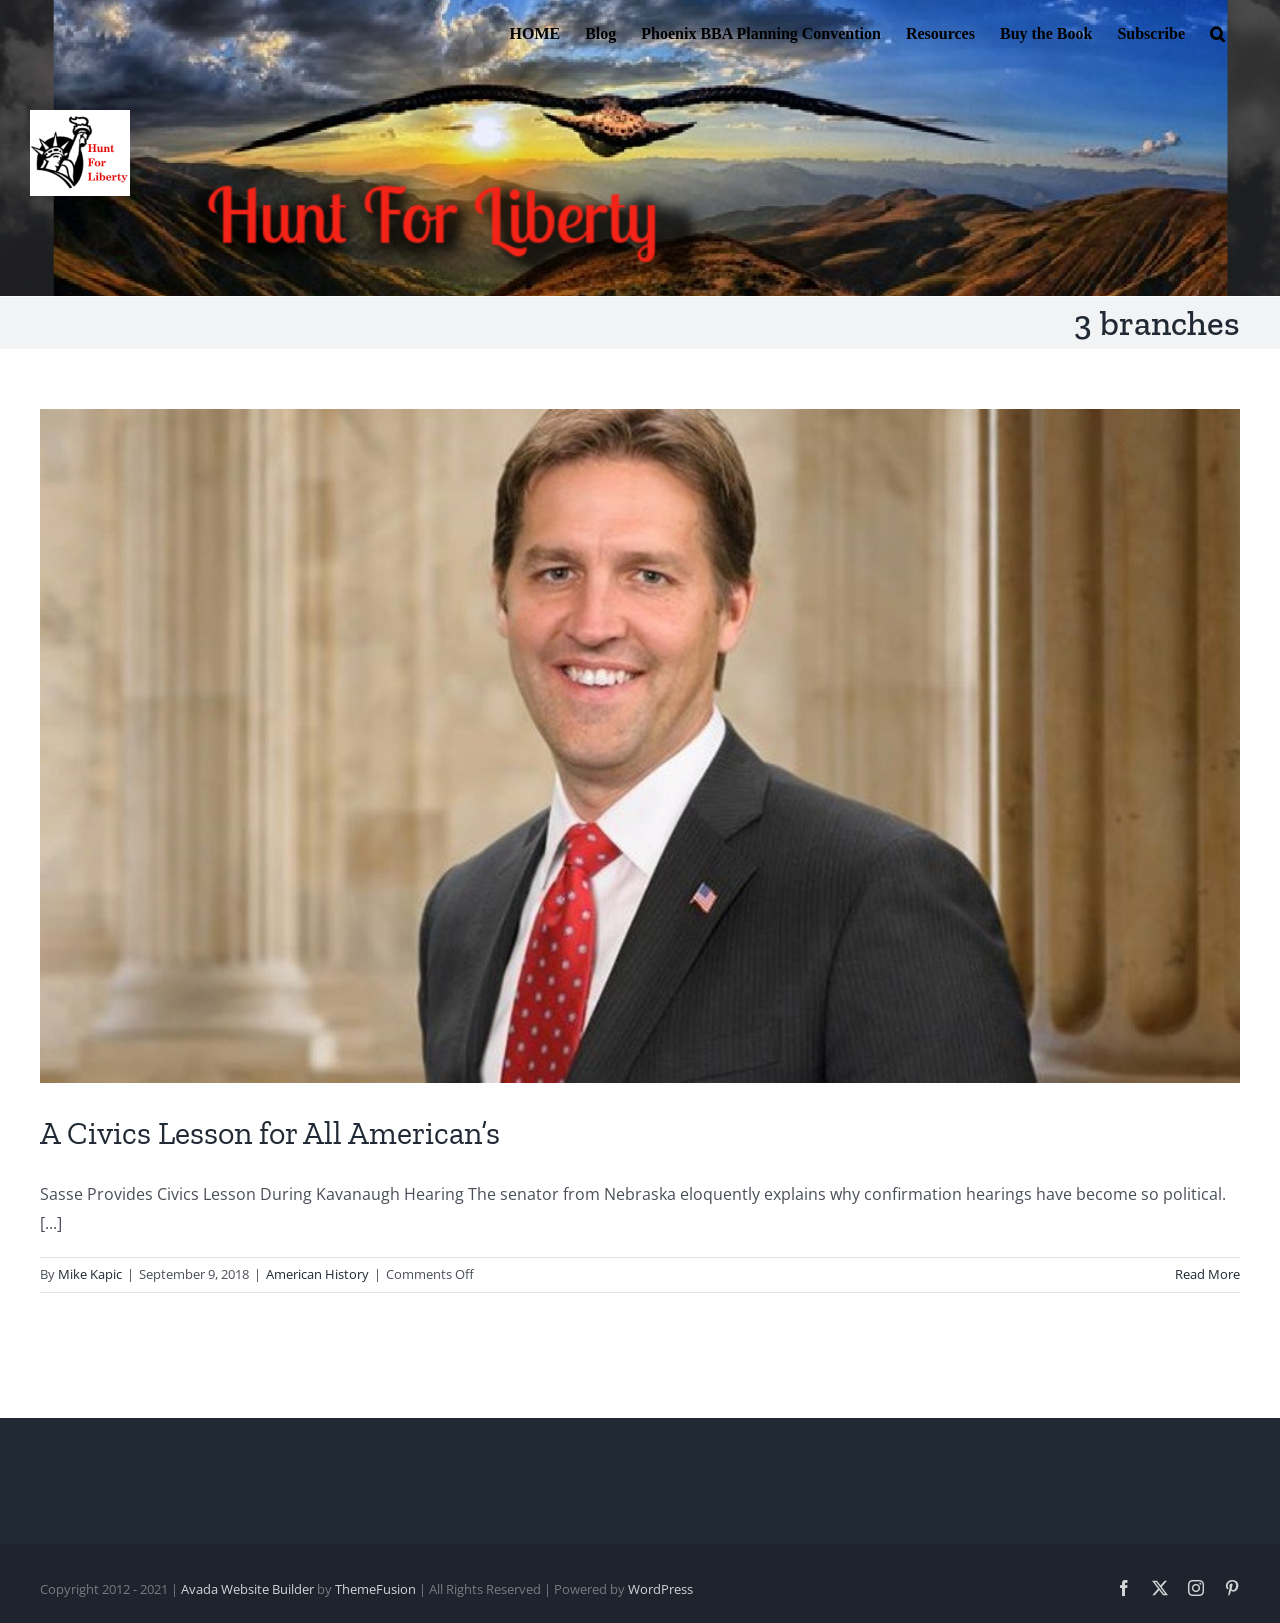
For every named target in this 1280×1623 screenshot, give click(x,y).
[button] (1217, 32)
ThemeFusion (375, 1589)
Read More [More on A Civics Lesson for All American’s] (1207, 1274)
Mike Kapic (90, 1274)
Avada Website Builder (247, 1589)
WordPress (660, 1589)
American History (317, 1274)
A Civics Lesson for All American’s (270, 1133)
